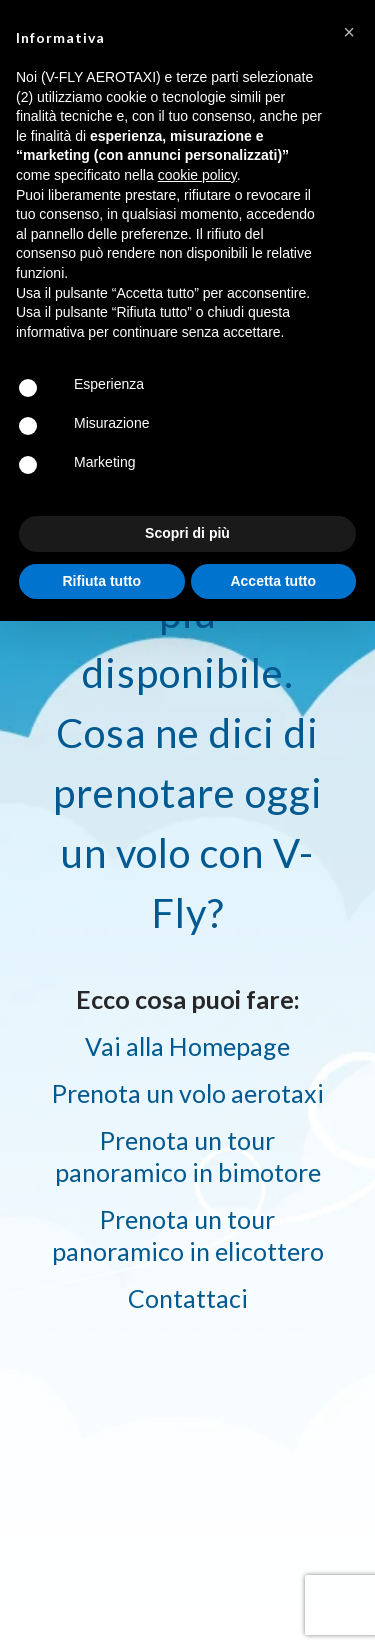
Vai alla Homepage (187, 1046)
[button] (349, 32)
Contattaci (188, 1298)
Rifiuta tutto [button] (101, 581)
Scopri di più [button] (187, 533)
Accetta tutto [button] (273, 581)
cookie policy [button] (197, 175)
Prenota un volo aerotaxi (188, 1093)
